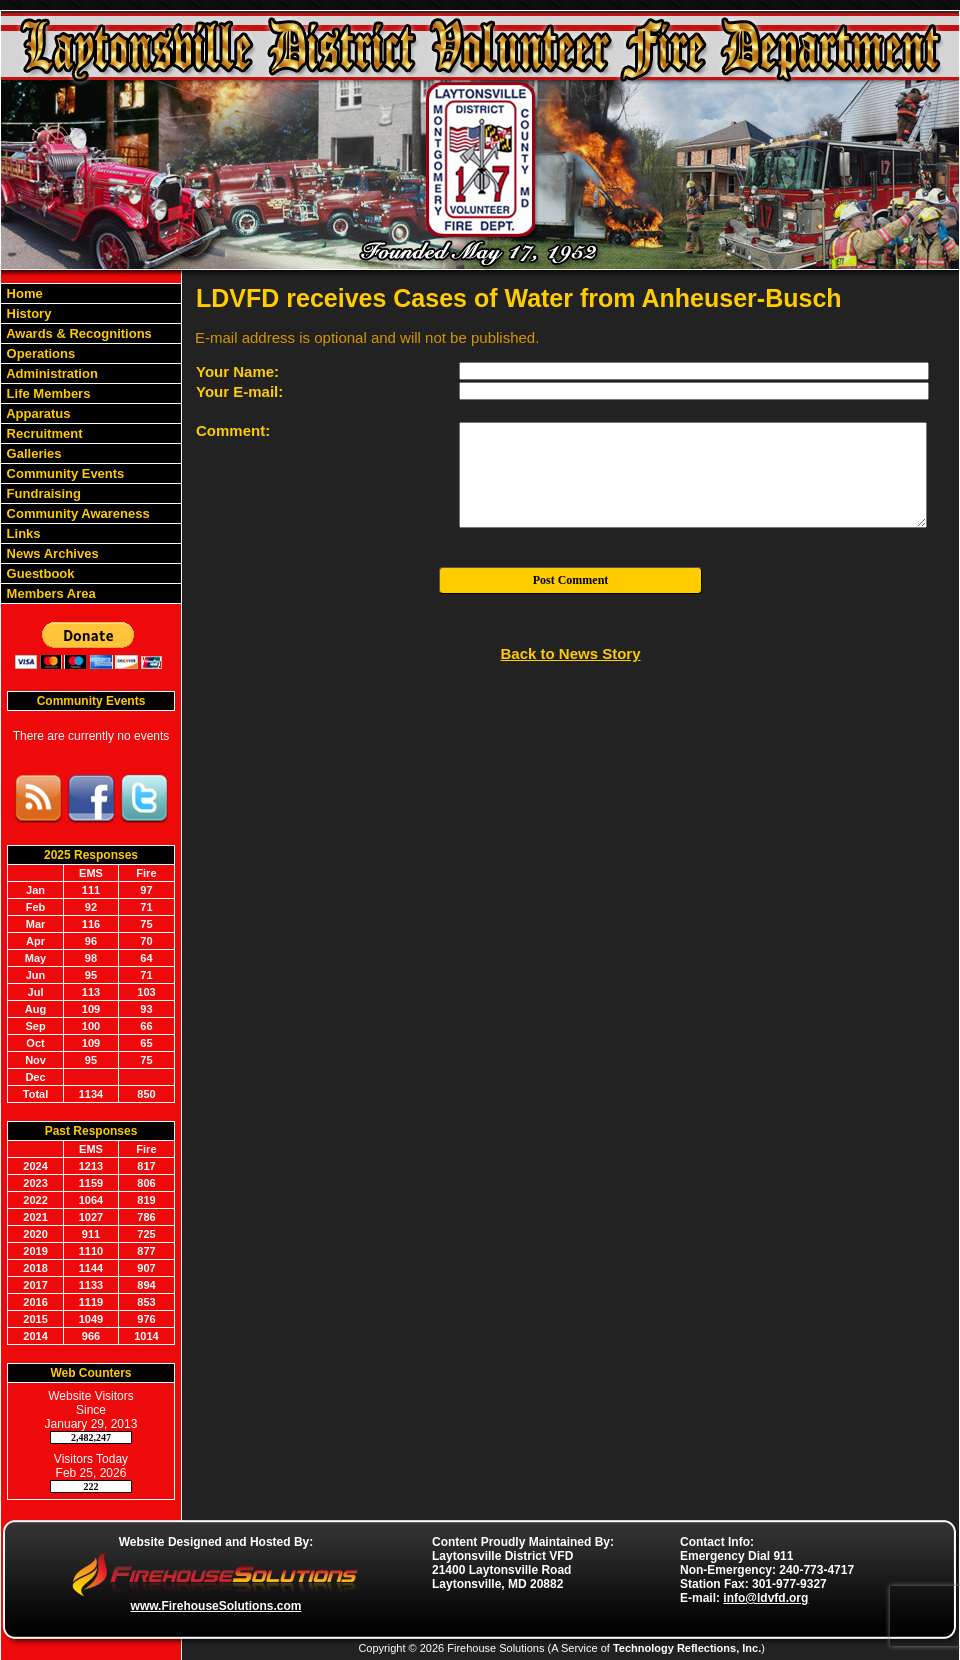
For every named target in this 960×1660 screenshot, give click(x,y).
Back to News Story (570, 653)
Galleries (32, 453)
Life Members (46, 393)
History (27, 313)
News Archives (51, 553)
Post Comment (571, 580)
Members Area (49, 593)
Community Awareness (76, 513)
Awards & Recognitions (77, 333)
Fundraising (42, 493)
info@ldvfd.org (765, 1598)
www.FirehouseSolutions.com (216, 1606)
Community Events (63, 473)
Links (22, 533)
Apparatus (36, 413)
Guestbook (39, 573)
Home (23, 293)
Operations (39, 353)
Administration (50, 373)
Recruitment (42, 433)
